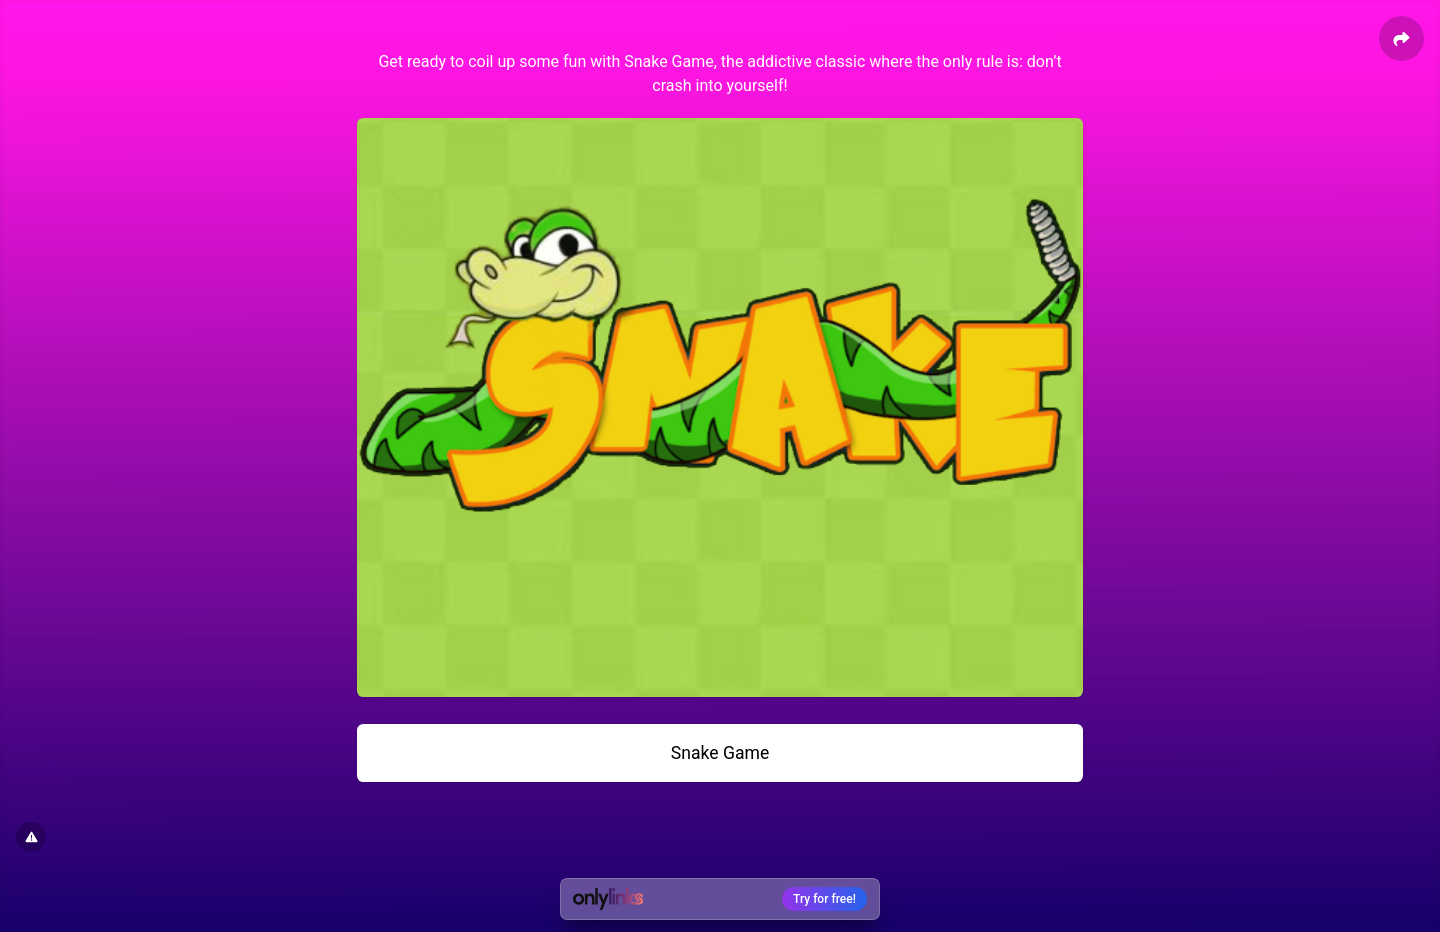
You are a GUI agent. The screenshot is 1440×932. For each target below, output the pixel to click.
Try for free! (824, 899)
